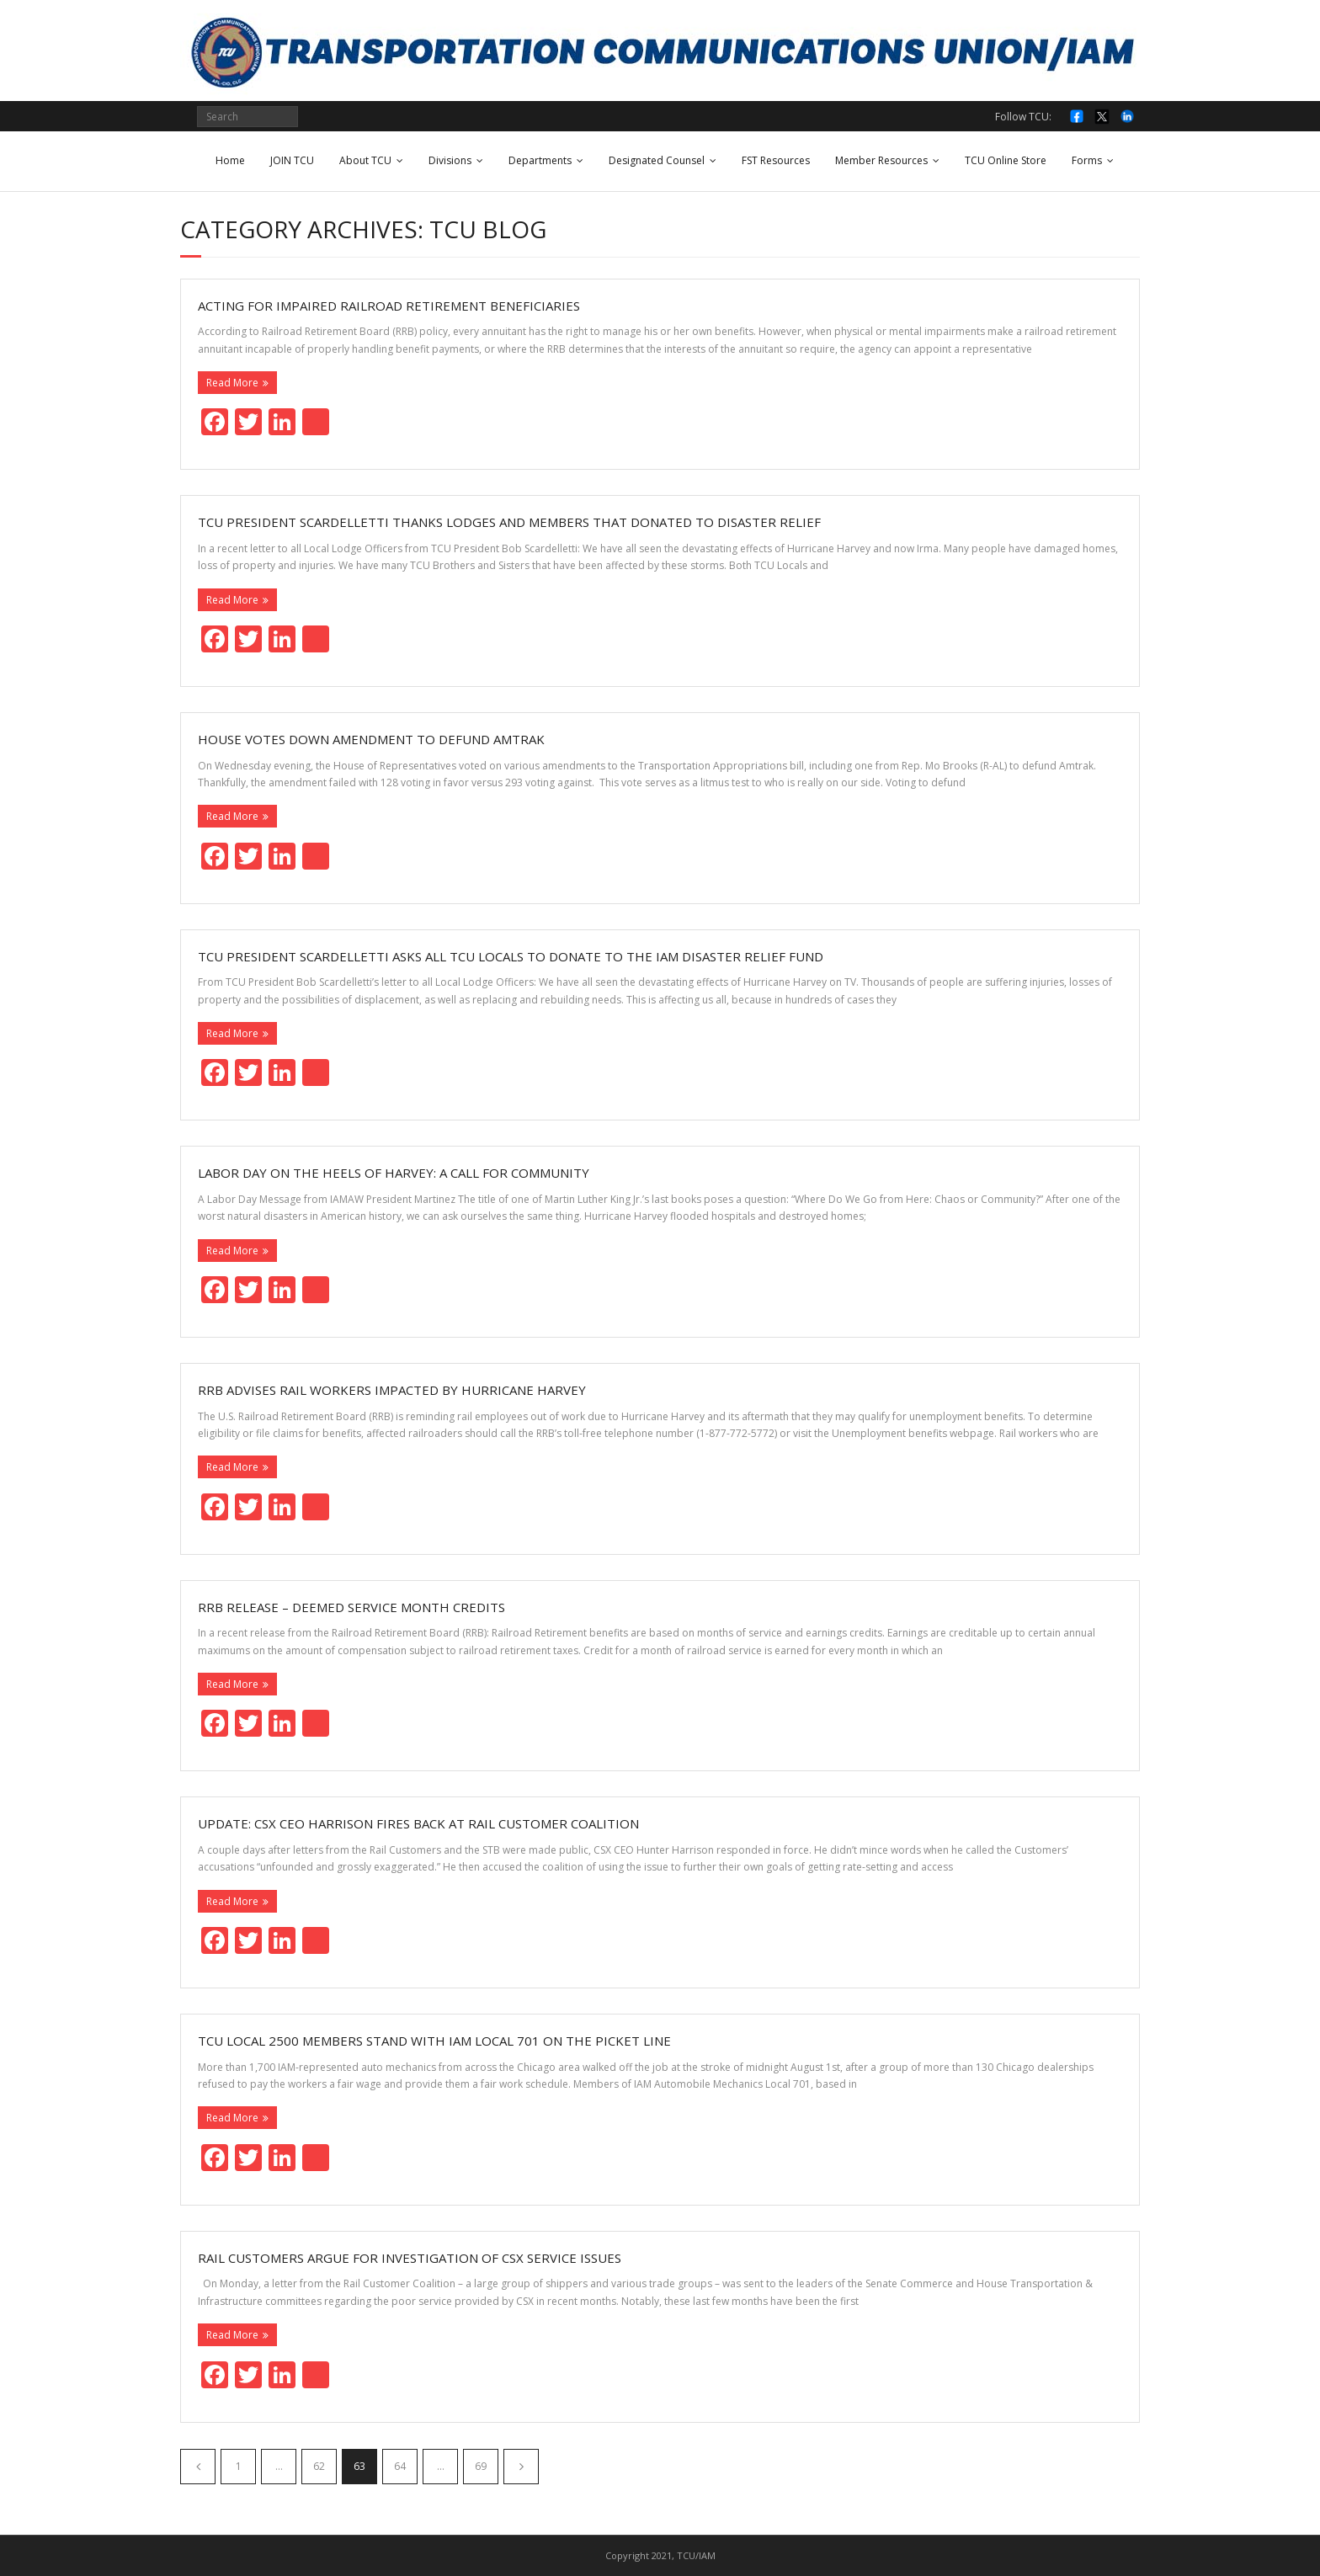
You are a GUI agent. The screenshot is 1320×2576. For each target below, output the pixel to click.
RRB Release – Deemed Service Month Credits (351, 1607)
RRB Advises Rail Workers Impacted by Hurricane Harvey (392, 1389)
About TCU (365, 160)
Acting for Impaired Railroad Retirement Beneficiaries (389, 305)
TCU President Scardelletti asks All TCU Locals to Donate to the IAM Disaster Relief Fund (510, 956)
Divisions (449, 160)
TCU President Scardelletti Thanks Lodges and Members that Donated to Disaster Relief (509, 522)
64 (400, 2466)
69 (481, 2466)
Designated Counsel (657, 160)
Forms (1087, 160)
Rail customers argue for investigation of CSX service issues (409, 2257)
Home (230, 160)
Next (521, 2466)
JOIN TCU (292, 160)
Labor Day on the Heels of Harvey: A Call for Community (393, 1172)
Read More (232, 382)
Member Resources (881, 160)
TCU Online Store (1005, 160)
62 (319, 2466)
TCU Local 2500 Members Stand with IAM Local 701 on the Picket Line (434, 2040)
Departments (540, 160)
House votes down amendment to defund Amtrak (371, 739)
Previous (198, 2466)
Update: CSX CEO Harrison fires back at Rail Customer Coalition (418, 1823)
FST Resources (776, 160)
